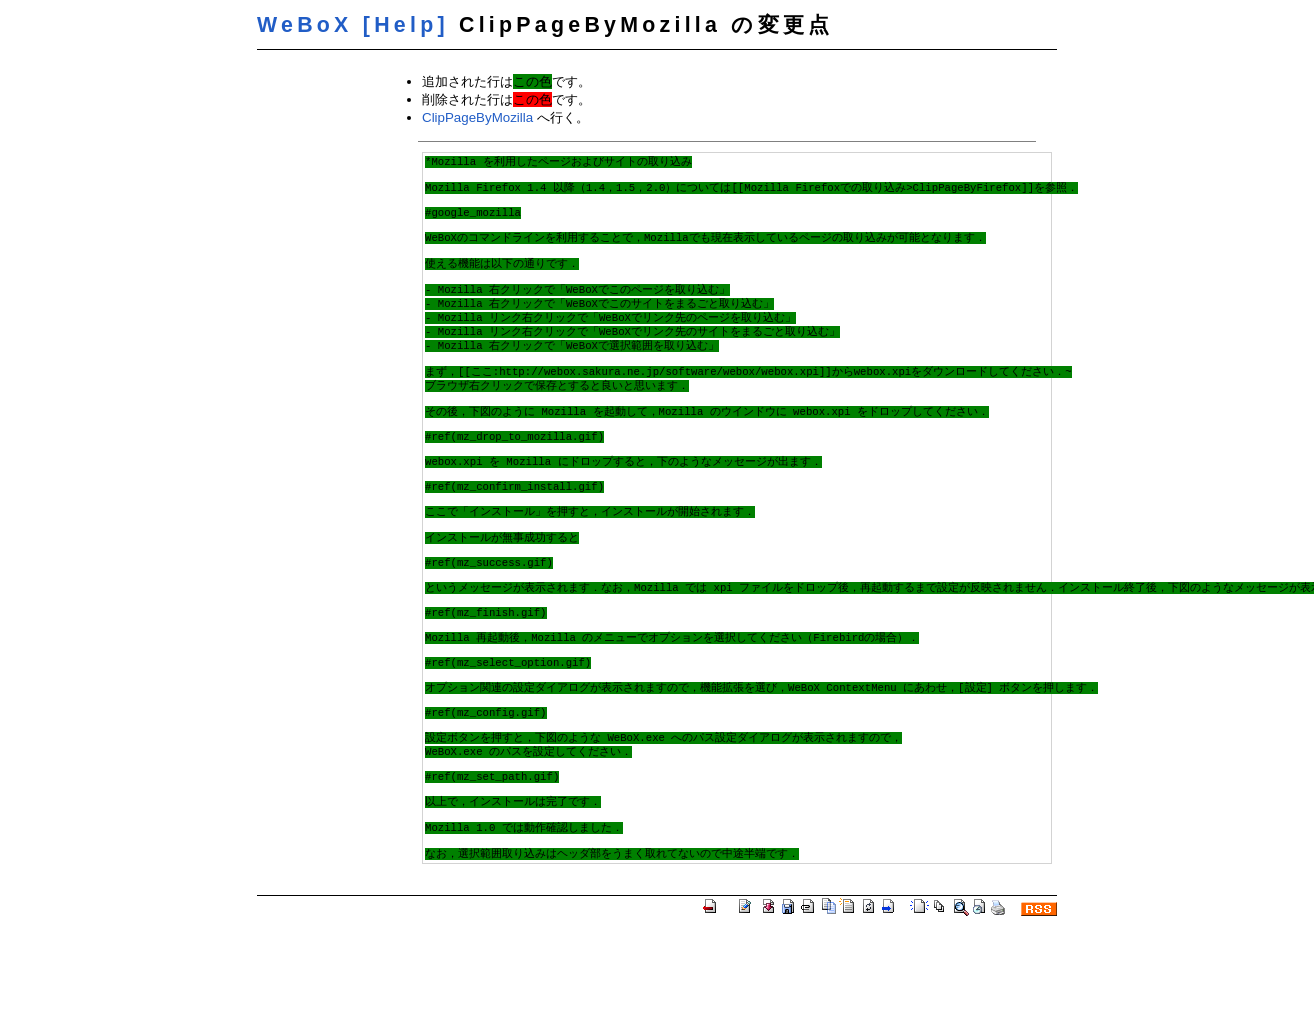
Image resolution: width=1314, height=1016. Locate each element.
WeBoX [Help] (353, 25)
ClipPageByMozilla (477, 117)
